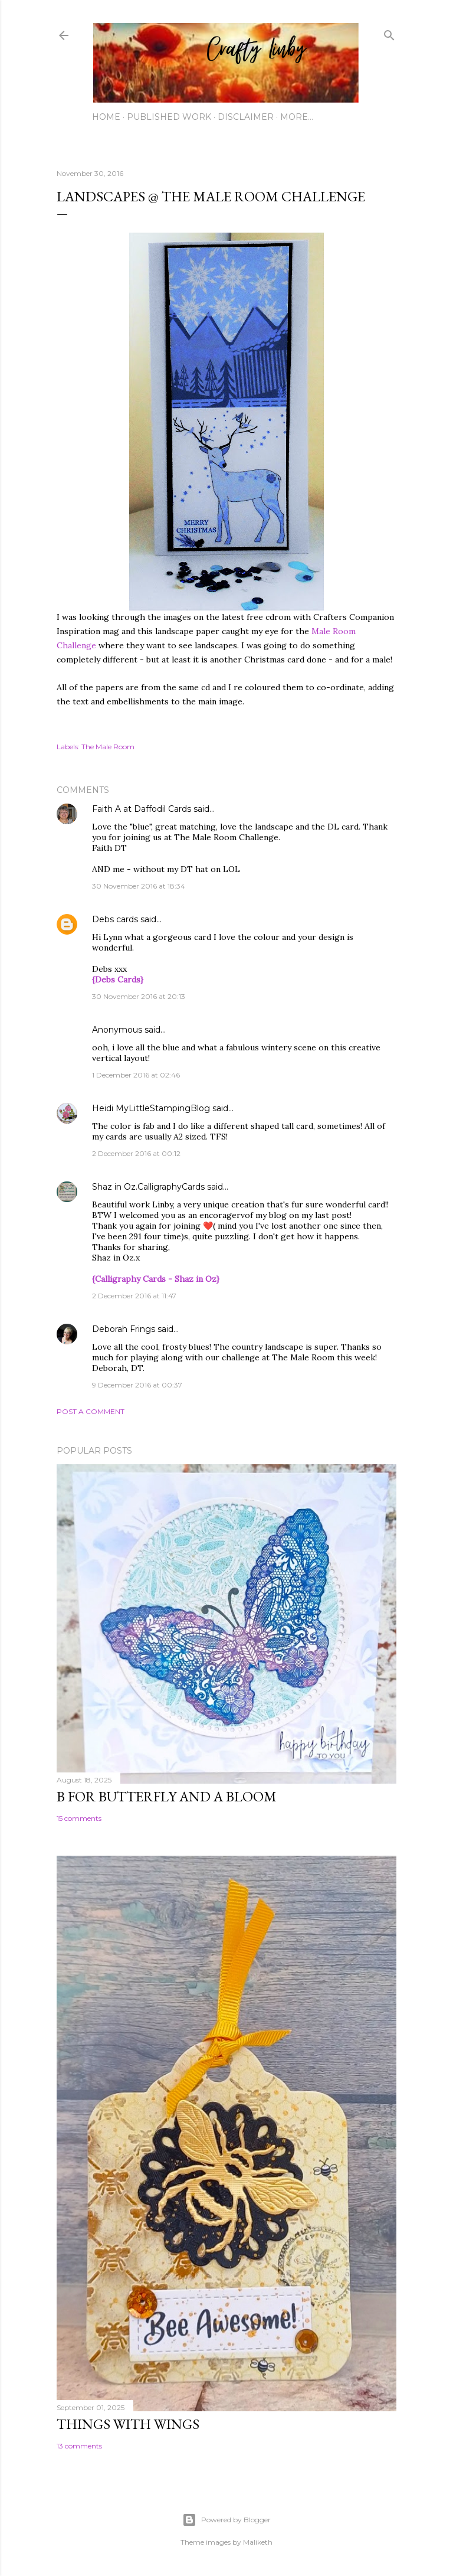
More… (296, 117)
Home (106, 117)
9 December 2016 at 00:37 (137, 1384)
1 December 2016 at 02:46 (136, 1074)
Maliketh (258, 2542)
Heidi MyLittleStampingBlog (151, 1108)
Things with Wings (128, 2424)
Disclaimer (246, 117)
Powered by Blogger (226, 2520)
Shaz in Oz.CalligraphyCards (148, 1186)
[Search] (389, 32)
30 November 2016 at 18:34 (138, 885)
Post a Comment (90, 1411)
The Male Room (107, 746)
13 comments (79, 2445)
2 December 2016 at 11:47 (134, 1295)
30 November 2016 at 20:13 (138, 996)
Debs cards (115, 919)
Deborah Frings (123, 1329)
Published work (169, 117)
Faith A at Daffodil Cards (141, 809)
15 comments (79, 1818)
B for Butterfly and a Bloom (167, 1796)
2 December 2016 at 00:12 (136, 1153)
